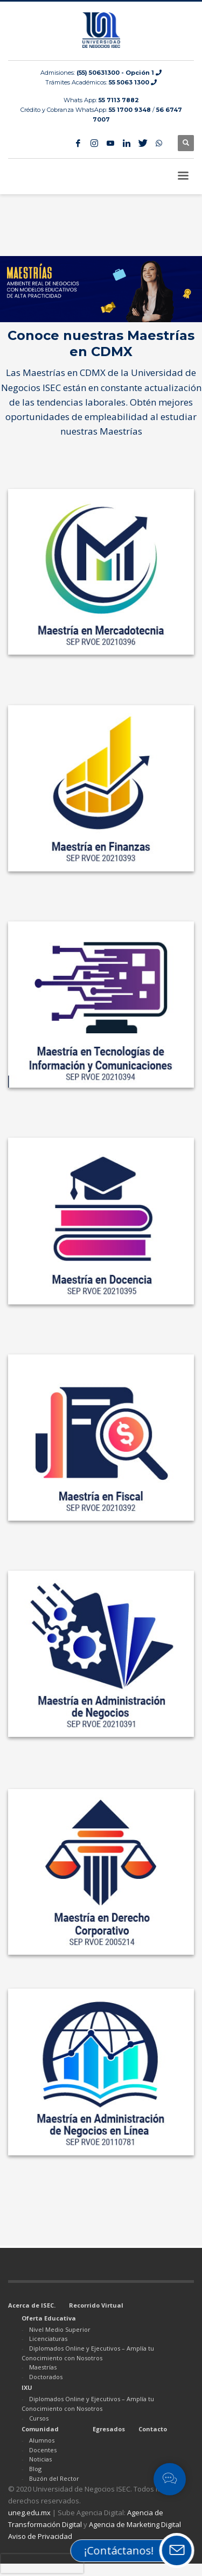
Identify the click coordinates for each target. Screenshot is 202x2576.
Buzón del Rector (54, 2478)
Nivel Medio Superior (59, 2329)
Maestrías (43, 2367)
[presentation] (42, 2563)
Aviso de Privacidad (40, 2536)
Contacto (152, 2429)
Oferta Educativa (49, 2318)
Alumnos (41, 2440)
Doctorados (45, 2377)
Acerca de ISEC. (31, 2305)
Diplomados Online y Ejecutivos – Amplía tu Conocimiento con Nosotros (88, 2353)
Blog (35, 2469)
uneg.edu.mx (29, 2512)
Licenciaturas (48, 2338)
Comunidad (40, 2429)
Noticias (40, 2459)
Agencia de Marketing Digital (135, 2524)
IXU (27, 2387)
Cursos (38, 2418)
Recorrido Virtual (96, 2305)
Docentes (43, 2450)
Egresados (109, 2429)
